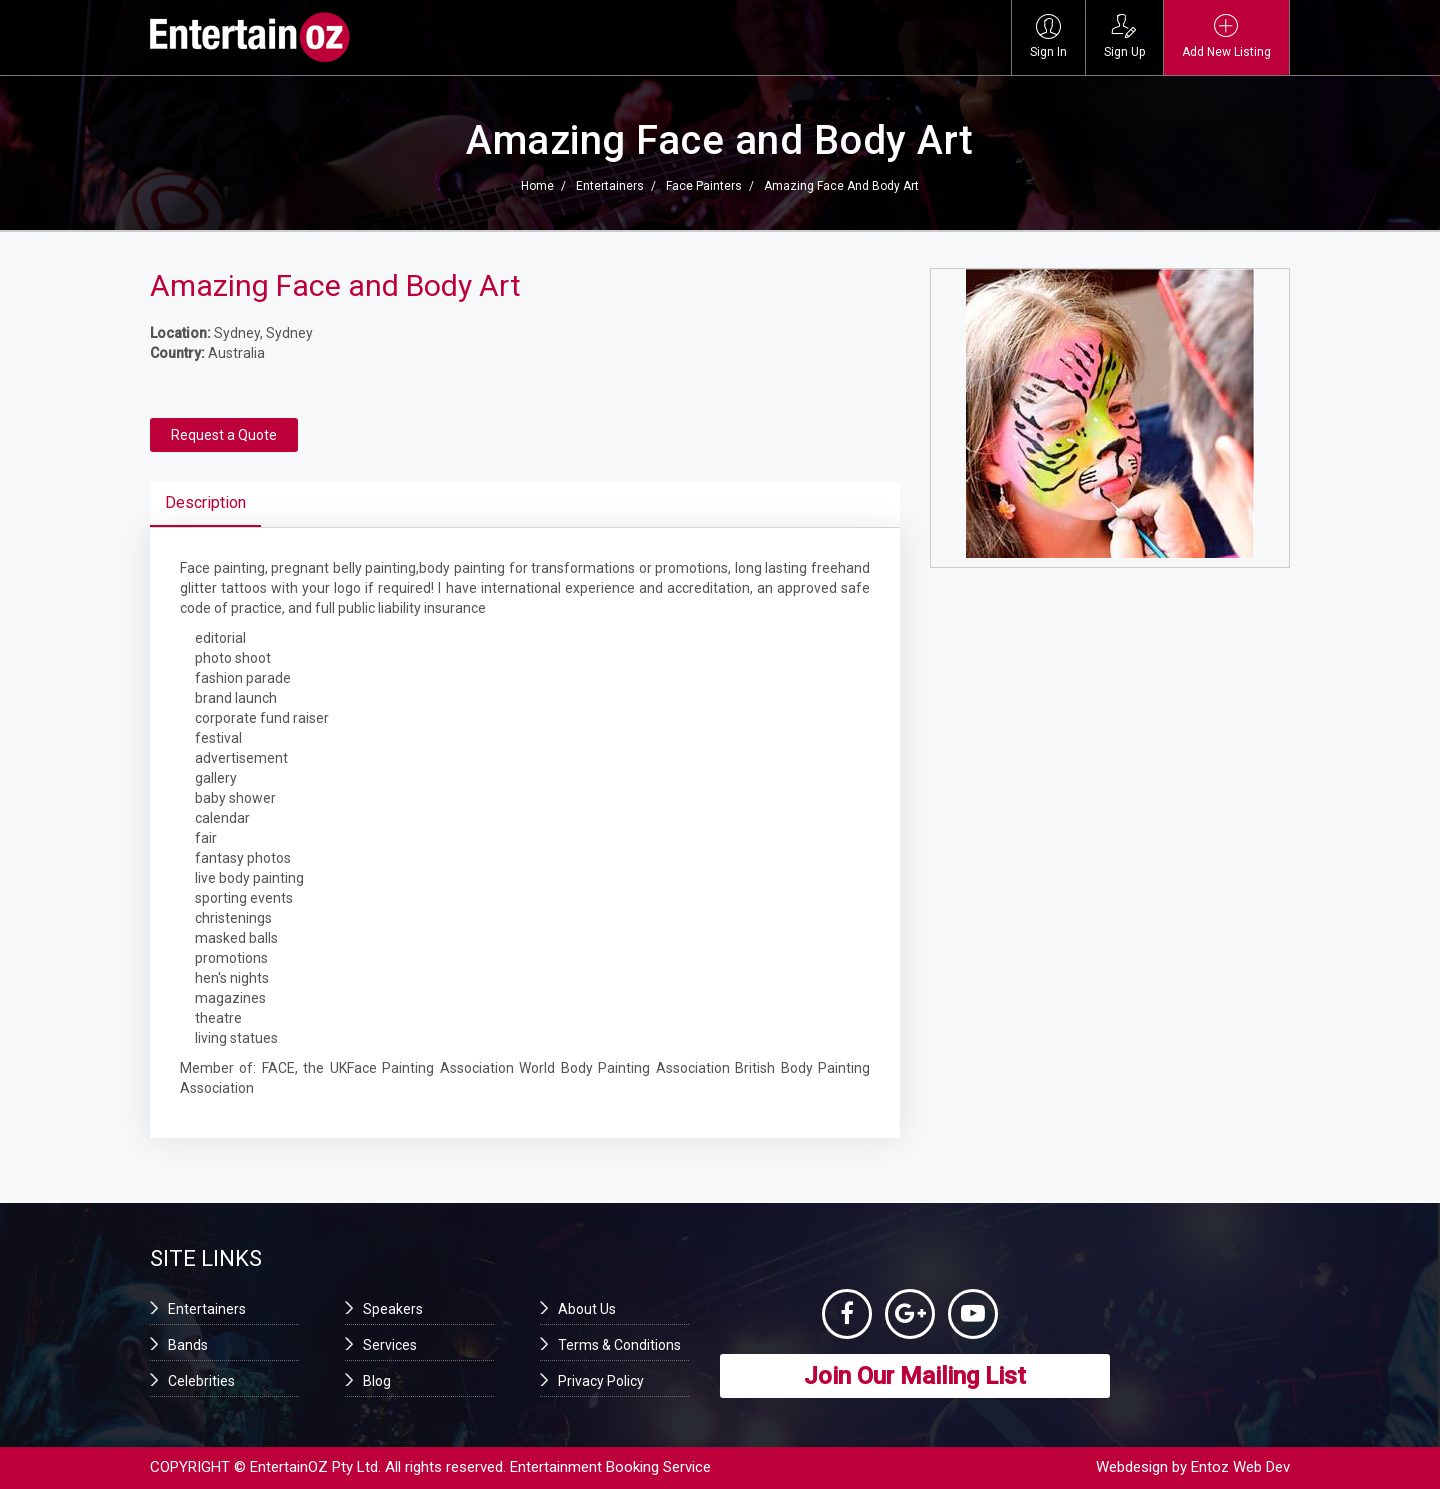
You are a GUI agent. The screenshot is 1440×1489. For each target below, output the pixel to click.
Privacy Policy (601, 1381)
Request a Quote (224, 435)
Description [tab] (205, 502)
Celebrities (201, 1381)
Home (537, 186)
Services (390, 1345)
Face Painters (704, 186)
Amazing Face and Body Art (841, 186)
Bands (188, 1345)
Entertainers (610, 186)
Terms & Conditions (619, 1345)
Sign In (1048, 36)
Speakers (393, 1309)
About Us (587, 1309)
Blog (377, 1381)
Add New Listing (1226, 36)
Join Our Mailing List (915, 1376)
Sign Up (1124, 36)
